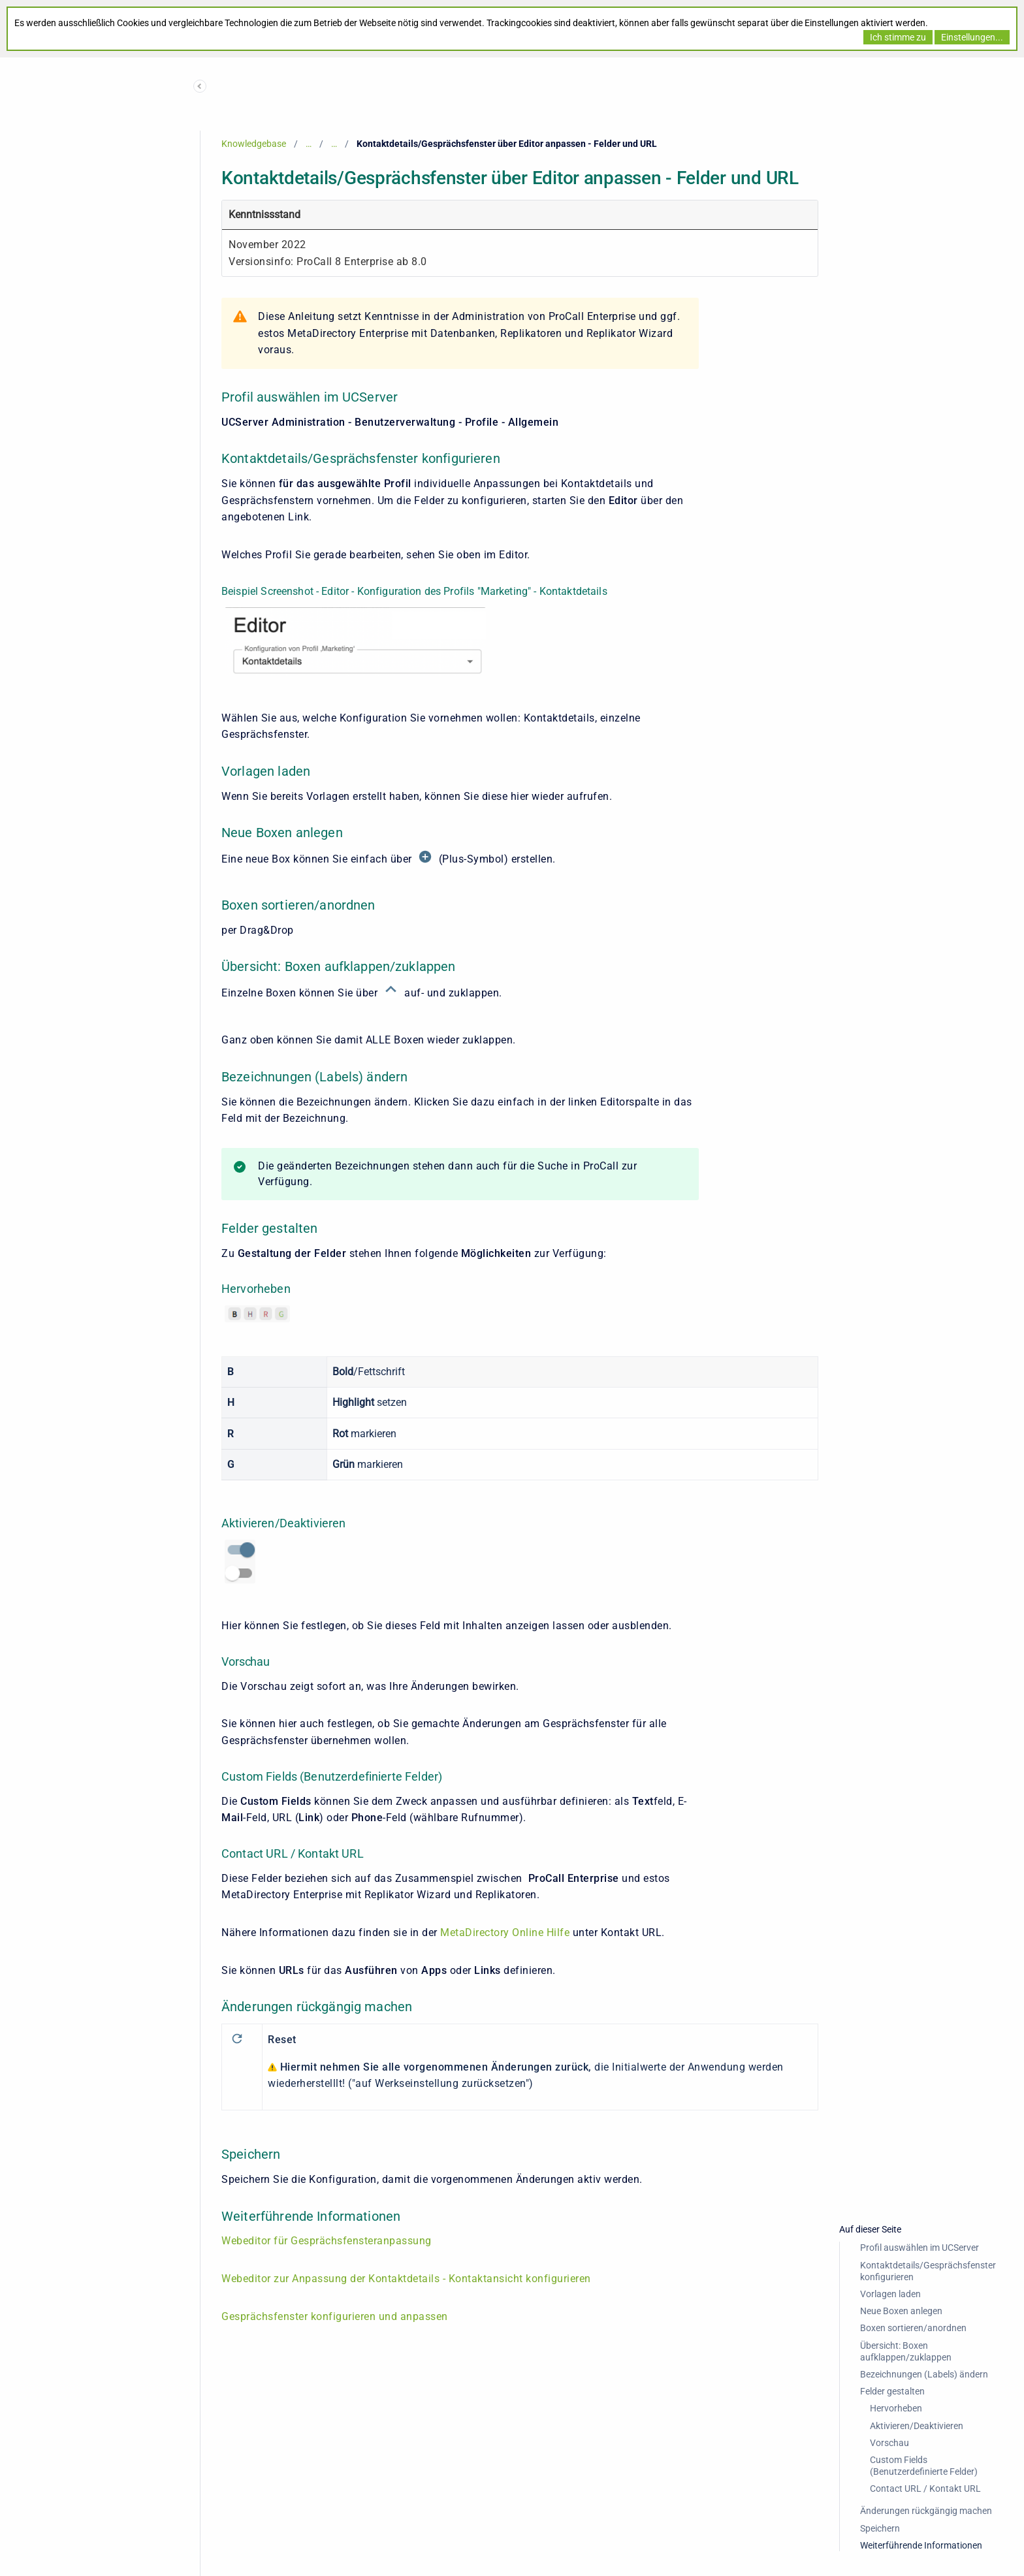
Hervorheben (896, 2408)
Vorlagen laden (890, 2294)
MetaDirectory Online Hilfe (504, 1932)
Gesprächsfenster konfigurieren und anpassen (334, 2316)
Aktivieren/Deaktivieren (916, 2426)
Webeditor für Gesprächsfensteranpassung (326, 2240)
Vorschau (889, 2443)
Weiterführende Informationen (921, 2545)
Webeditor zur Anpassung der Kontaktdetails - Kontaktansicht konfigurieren (406, 2278)
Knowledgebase (253, 143)
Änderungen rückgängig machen (926, 2510)
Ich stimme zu (898, 37)
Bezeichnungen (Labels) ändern (924, 2374)
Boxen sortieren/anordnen (913, 2328)
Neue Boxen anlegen (901, 2311)
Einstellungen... (972, 37)
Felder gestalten (892, 2391)
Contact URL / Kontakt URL (925, 2488)
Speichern (880, 2528)
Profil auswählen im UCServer (919, 2247)
